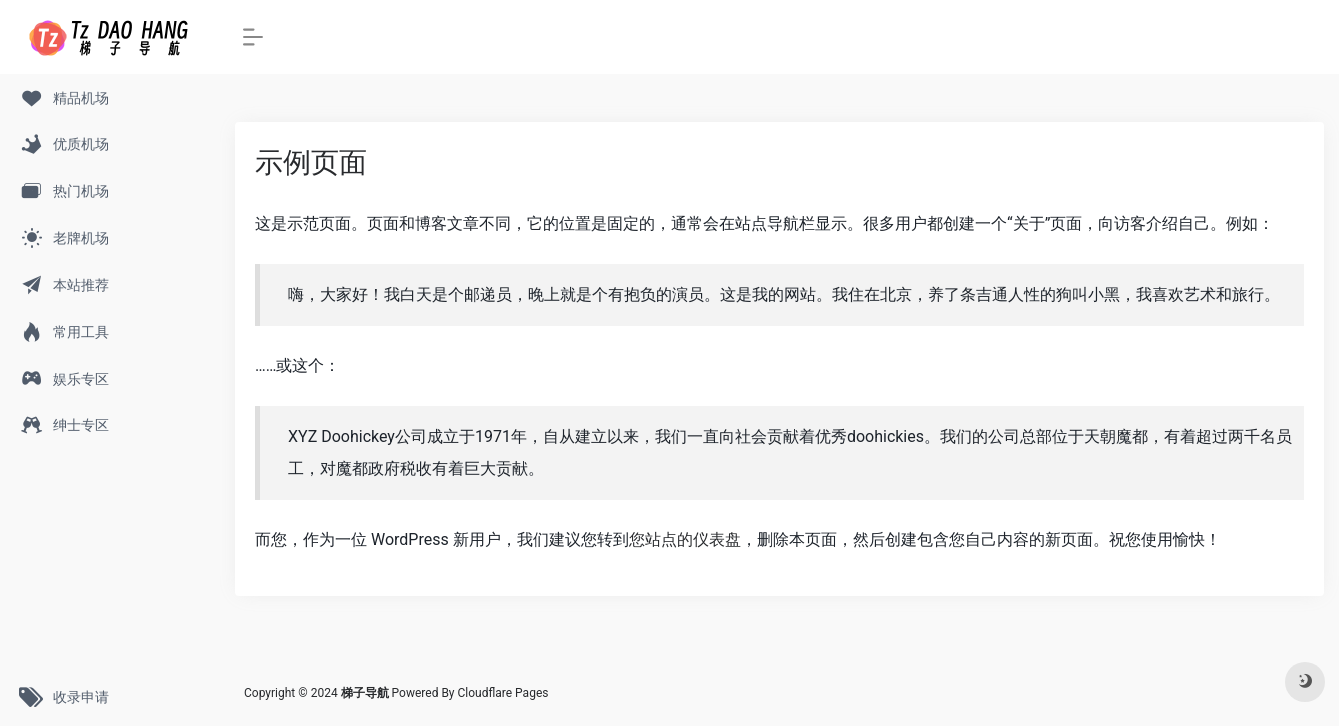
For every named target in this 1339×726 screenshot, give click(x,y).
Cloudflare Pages (503, 693)
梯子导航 (366, 693)
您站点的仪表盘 (685, 539)
